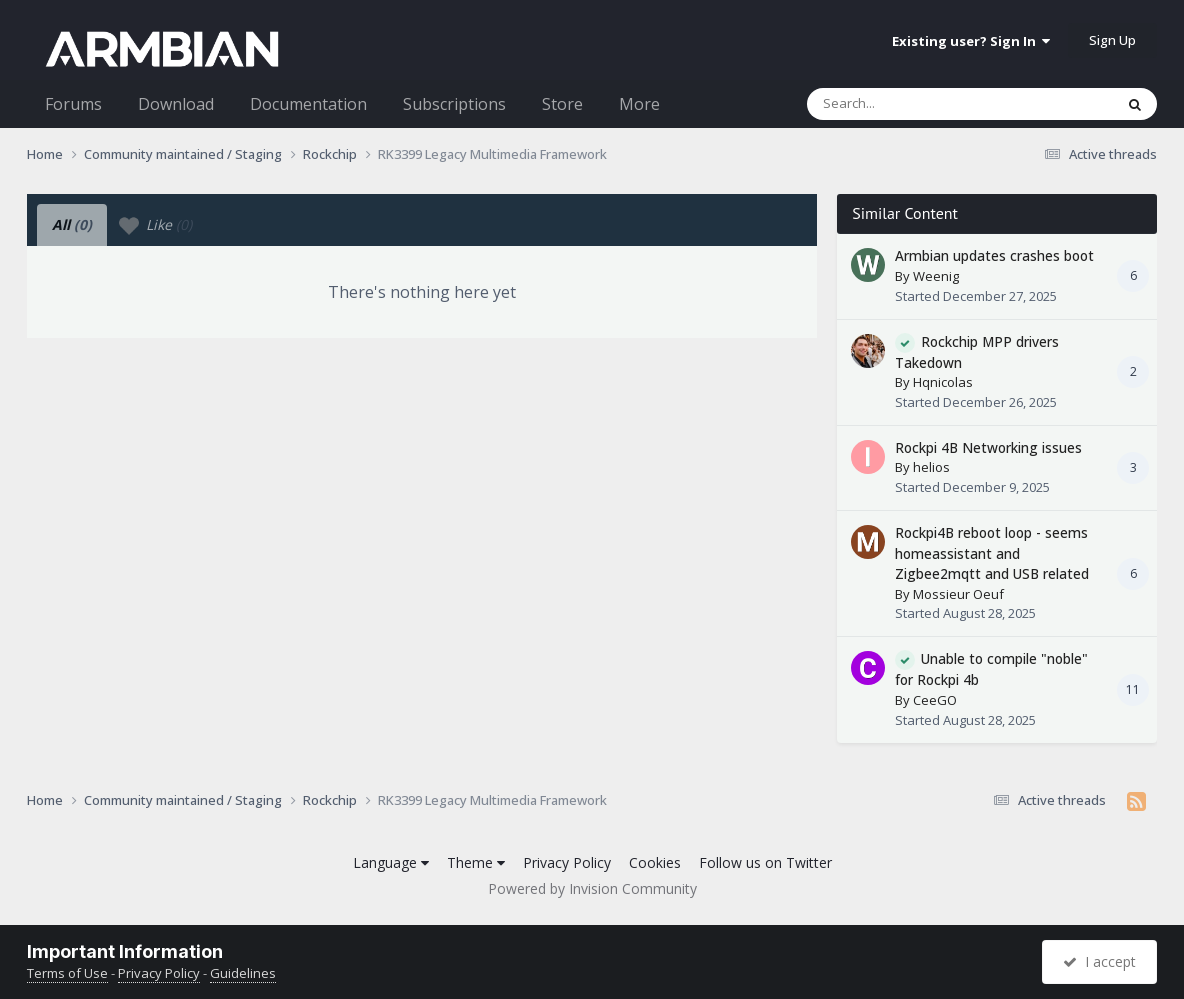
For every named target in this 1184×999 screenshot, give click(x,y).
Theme (476, 862)
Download (176, 104)
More (639, 104)
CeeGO (935, 700)
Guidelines (243, 973)
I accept (1099, 961)
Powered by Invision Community (592, 888)
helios (931, 467)
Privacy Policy (567, 862)
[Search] (908, 104)
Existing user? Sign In (971, 41)
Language (391, 862)
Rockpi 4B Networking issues (988, 447)
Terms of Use (67, 973)
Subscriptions (454, 104)
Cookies (655, 862)
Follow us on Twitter (765, 862)
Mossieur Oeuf (958, 594)
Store (562, 104)
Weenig (936, 276)
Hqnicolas (943, 382)
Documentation (308, 104)
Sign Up (1112, 40)
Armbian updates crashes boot (994, 255)
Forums (73, 104)
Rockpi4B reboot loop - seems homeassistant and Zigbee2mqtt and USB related (992, 553)
